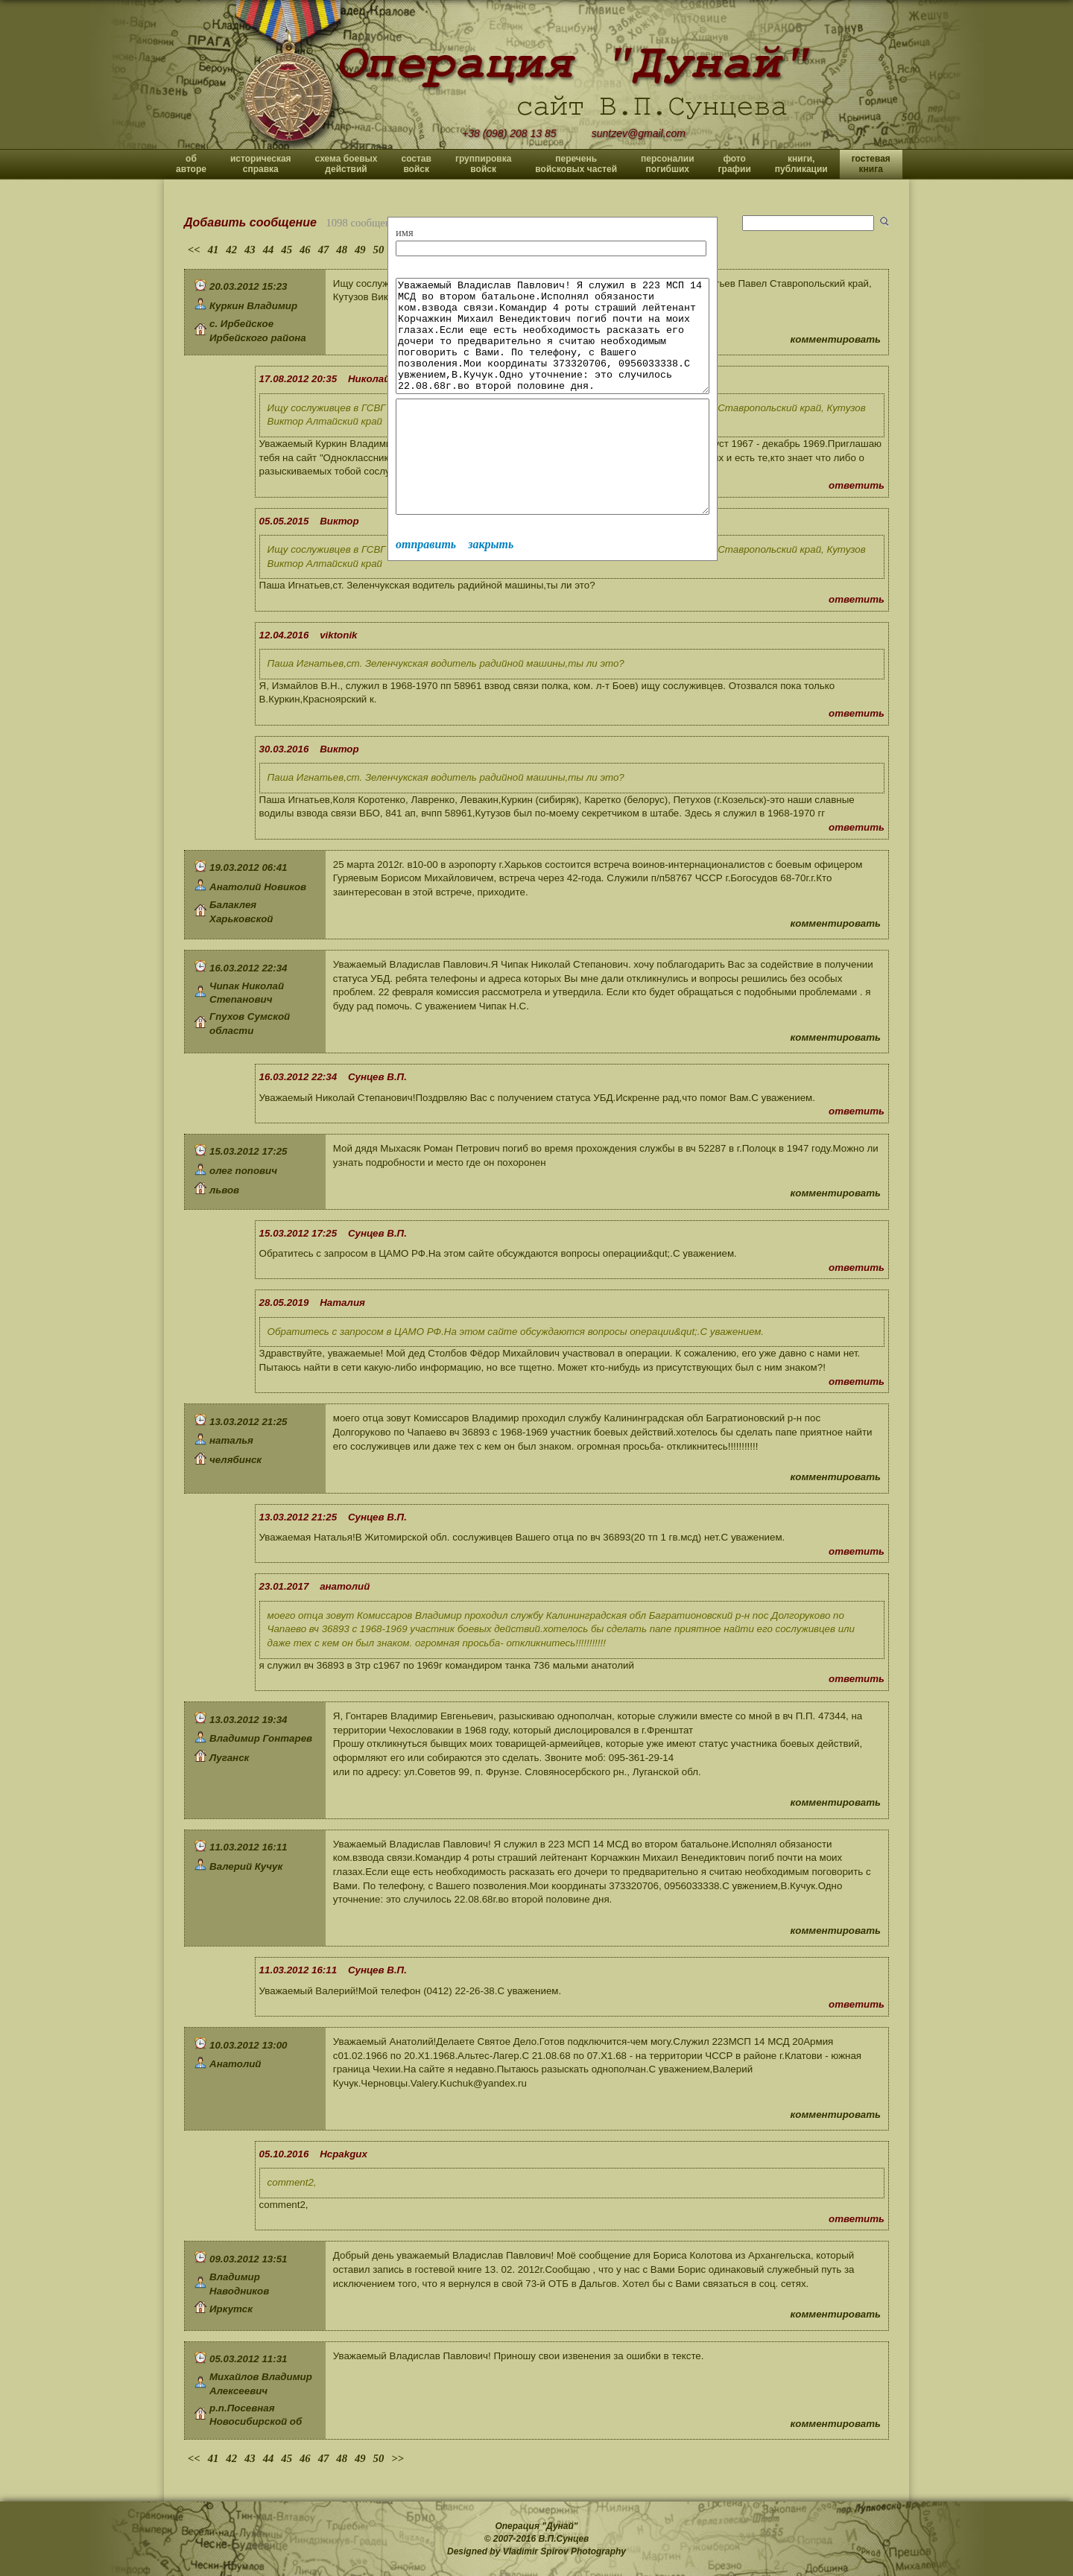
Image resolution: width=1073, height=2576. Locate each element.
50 (378, 250)
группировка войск (483, 163)
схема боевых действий (346, 163)
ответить (856, 485)
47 (323, 250)
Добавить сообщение (250, 222)
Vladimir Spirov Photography (564, 2551)
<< (194, 250)
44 (268, 250)
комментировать (836, 339)
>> (397, 2458)
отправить (426, 589)
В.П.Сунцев (564, 2539)
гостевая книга (871, 163)
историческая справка (260, 163)
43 (250, 250)
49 (360, 250)
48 (341, 250)
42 (231, 250)
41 (213, 250)
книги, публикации (801, 163)
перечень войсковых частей (576, 163)
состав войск (416, 163)
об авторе (191, 163)
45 (286, 250)
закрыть (490, 589)
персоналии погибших (667, 163)
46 (305, 250)
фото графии (734, 163)
